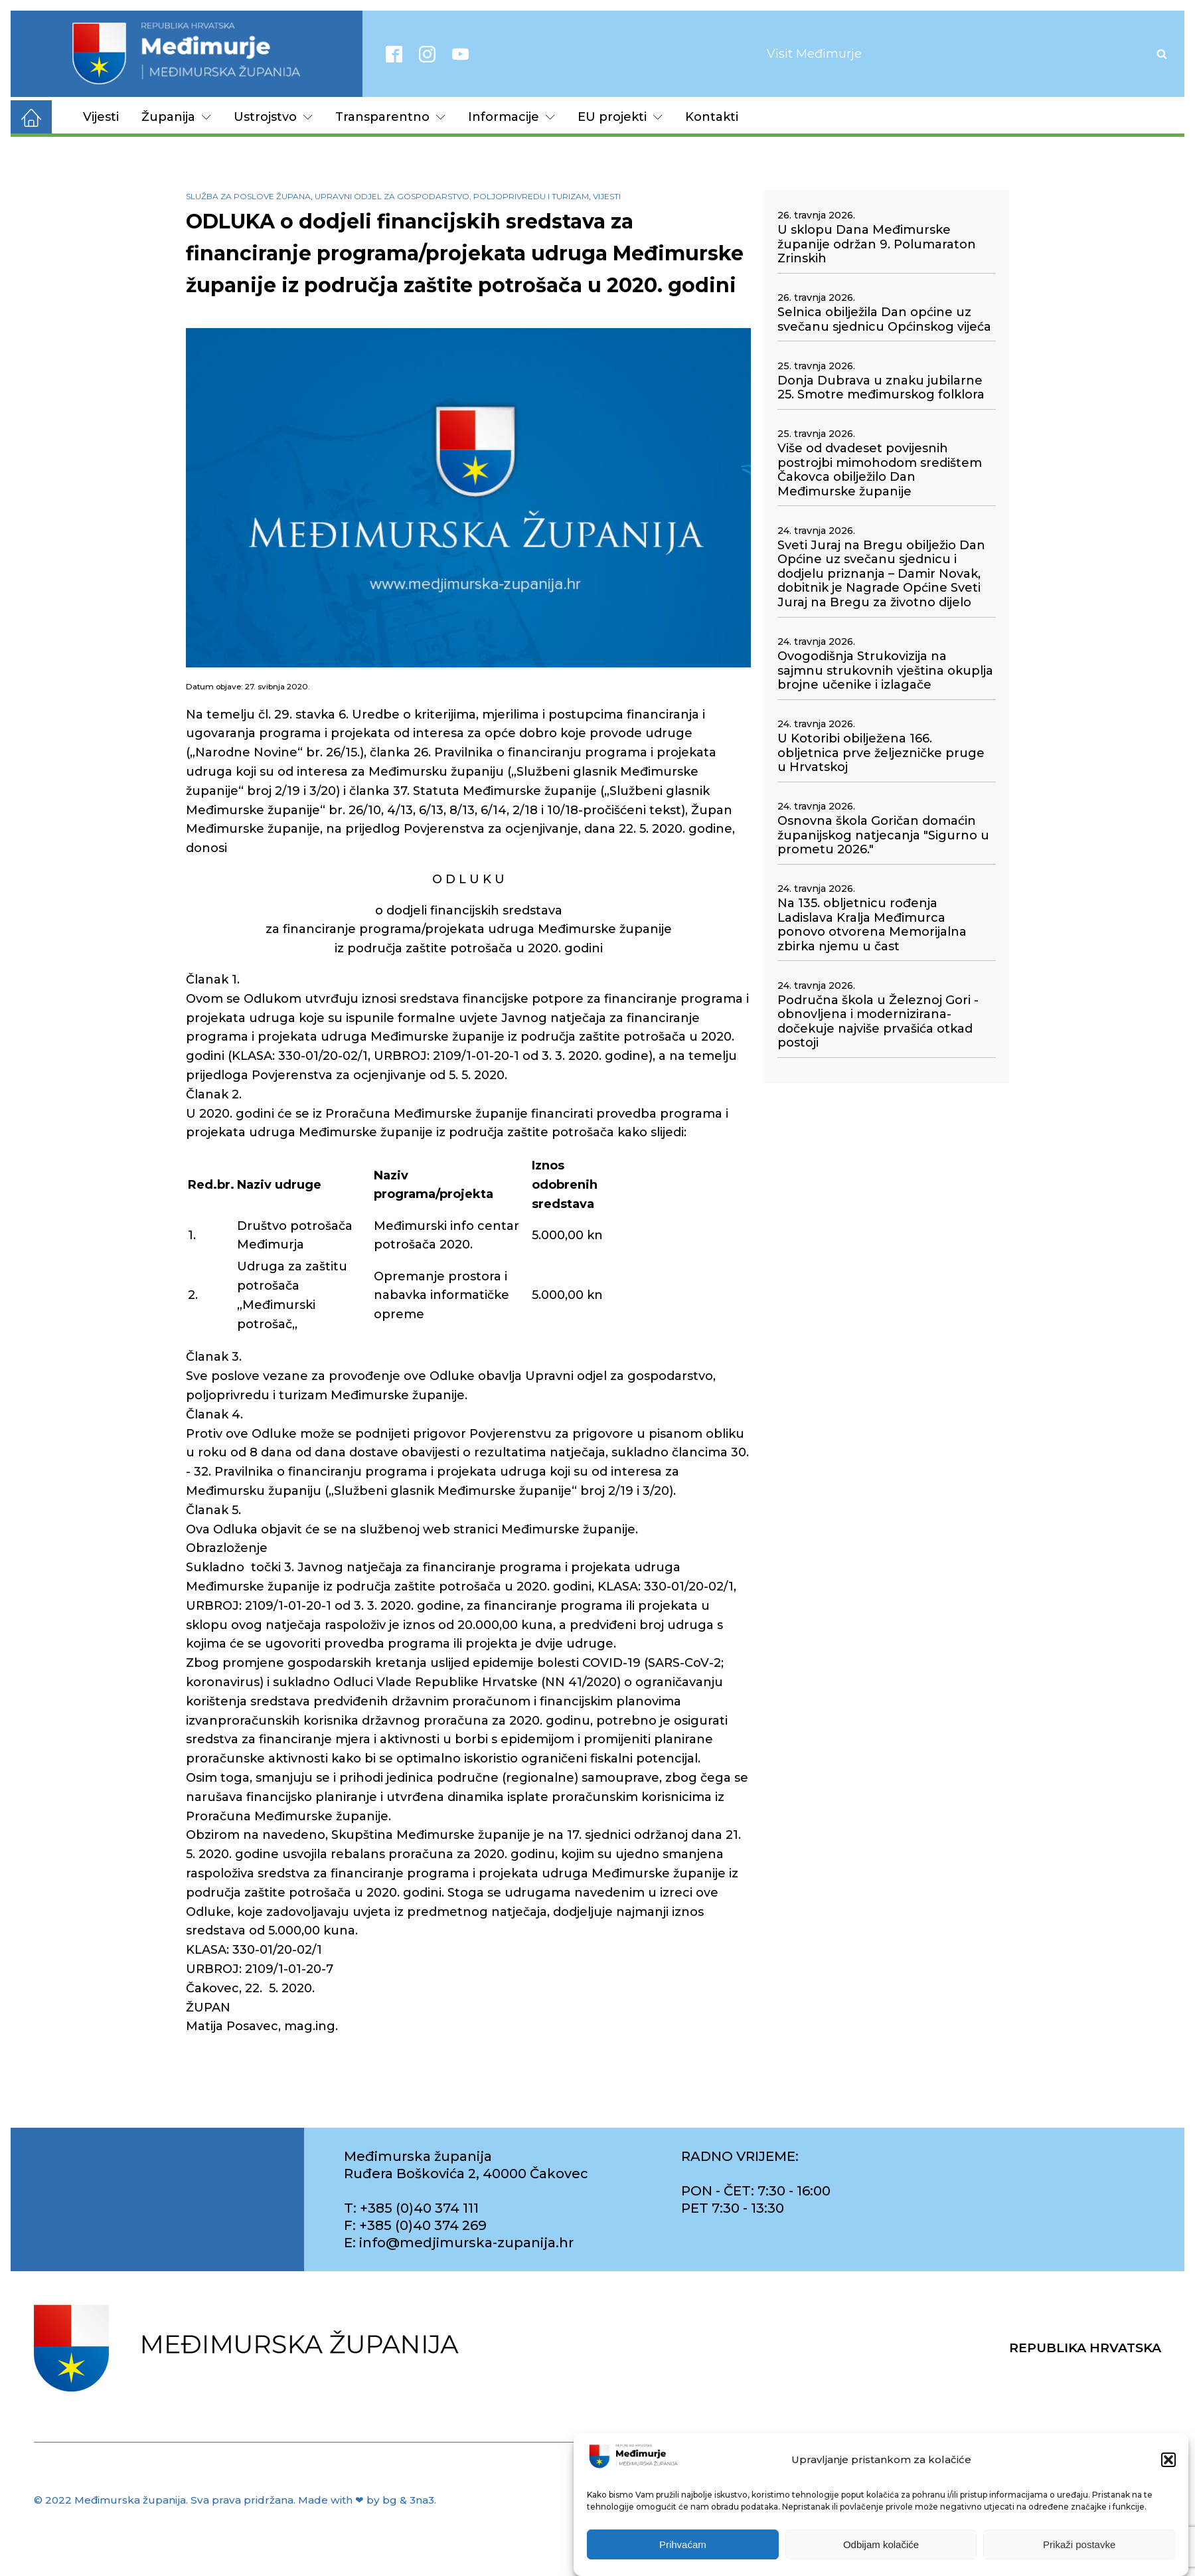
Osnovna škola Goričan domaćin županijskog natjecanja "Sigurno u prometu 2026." (883, 835)
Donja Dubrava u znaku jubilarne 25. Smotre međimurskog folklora (881, 388)
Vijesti (101, 117)
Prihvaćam (682, 2545)
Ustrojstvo (273, 117)
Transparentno (390, 117)
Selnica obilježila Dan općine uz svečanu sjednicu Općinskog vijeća (884, 319)
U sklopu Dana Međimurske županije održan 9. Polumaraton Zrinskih (876, 244)
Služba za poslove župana (248, 196)
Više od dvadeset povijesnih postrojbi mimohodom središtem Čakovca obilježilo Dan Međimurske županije (879, 470)
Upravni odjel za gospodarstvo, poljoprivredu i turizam (452, 196)
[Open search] (1162, 54)
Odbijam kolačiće (881, 2545)
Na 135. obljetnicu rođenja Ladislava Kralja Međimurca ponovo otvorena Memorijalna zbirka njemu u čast (872, 925)
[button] (1168, 2460)
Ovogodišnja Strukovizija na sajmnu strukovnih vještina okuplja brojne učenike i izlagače (885, 670)
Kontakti (711, 117)
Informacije (511, 117)
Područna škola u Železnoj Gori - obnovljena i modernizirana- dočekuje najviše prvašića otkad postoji (878, 1022)
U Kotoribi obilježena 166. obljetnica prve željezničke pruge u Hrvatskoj (881, 753)
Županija (176, 117)
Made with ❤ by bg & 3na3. (367, 2500)
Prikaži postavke (1079, 2545)
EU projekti (620, 117)
